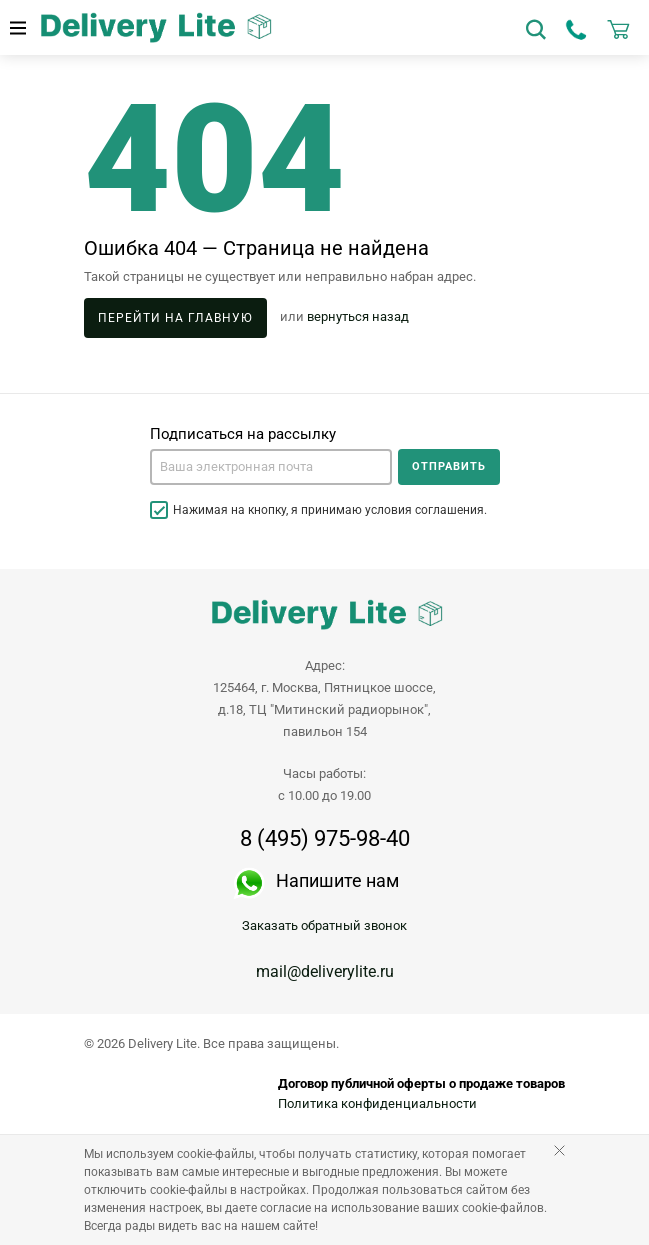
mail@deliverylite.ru (325, 971)
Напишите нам (337, 880)
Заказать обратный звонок (324, 925)
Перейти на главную (175, 318)
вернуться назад (358, 317)
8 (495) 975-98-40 (325, 839)
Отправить (449, 466)
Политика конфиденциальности (377, 1103)
